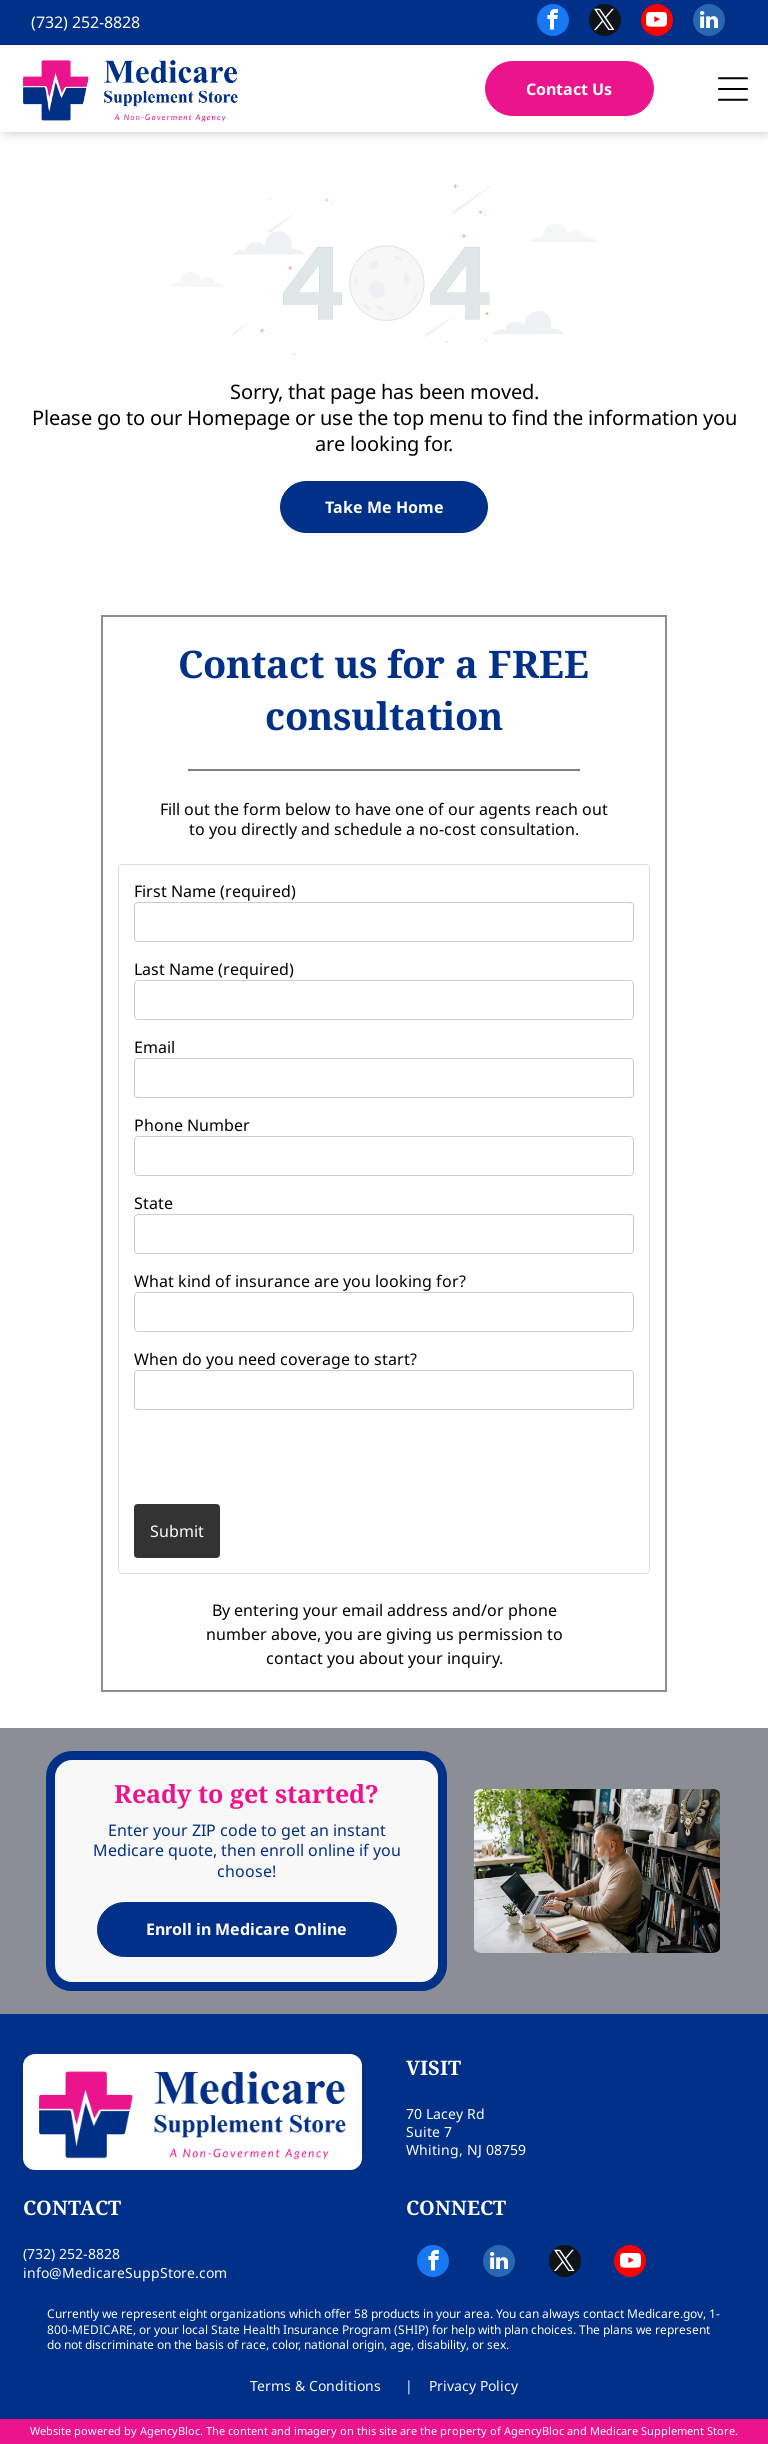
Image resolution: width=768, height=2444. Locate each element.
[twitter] (605, 22)
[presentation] (251, 1456)
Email (154, 1047)
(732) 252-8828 (85, 22)
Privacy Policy (473, 2385)
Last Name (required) (214, 969)
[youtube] (657, 22)
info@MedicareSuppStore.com (125, 2272)
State (153, 1203)
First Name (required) (215, 891)
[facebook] (553, 22)
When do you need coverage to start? (275, 1359)
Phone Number (192, 1125)
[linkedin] (709, 22)
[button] (733, 89)
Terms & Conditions (315, 2385)
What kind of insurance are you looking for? (300, 1281)
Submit (177, 1531)
